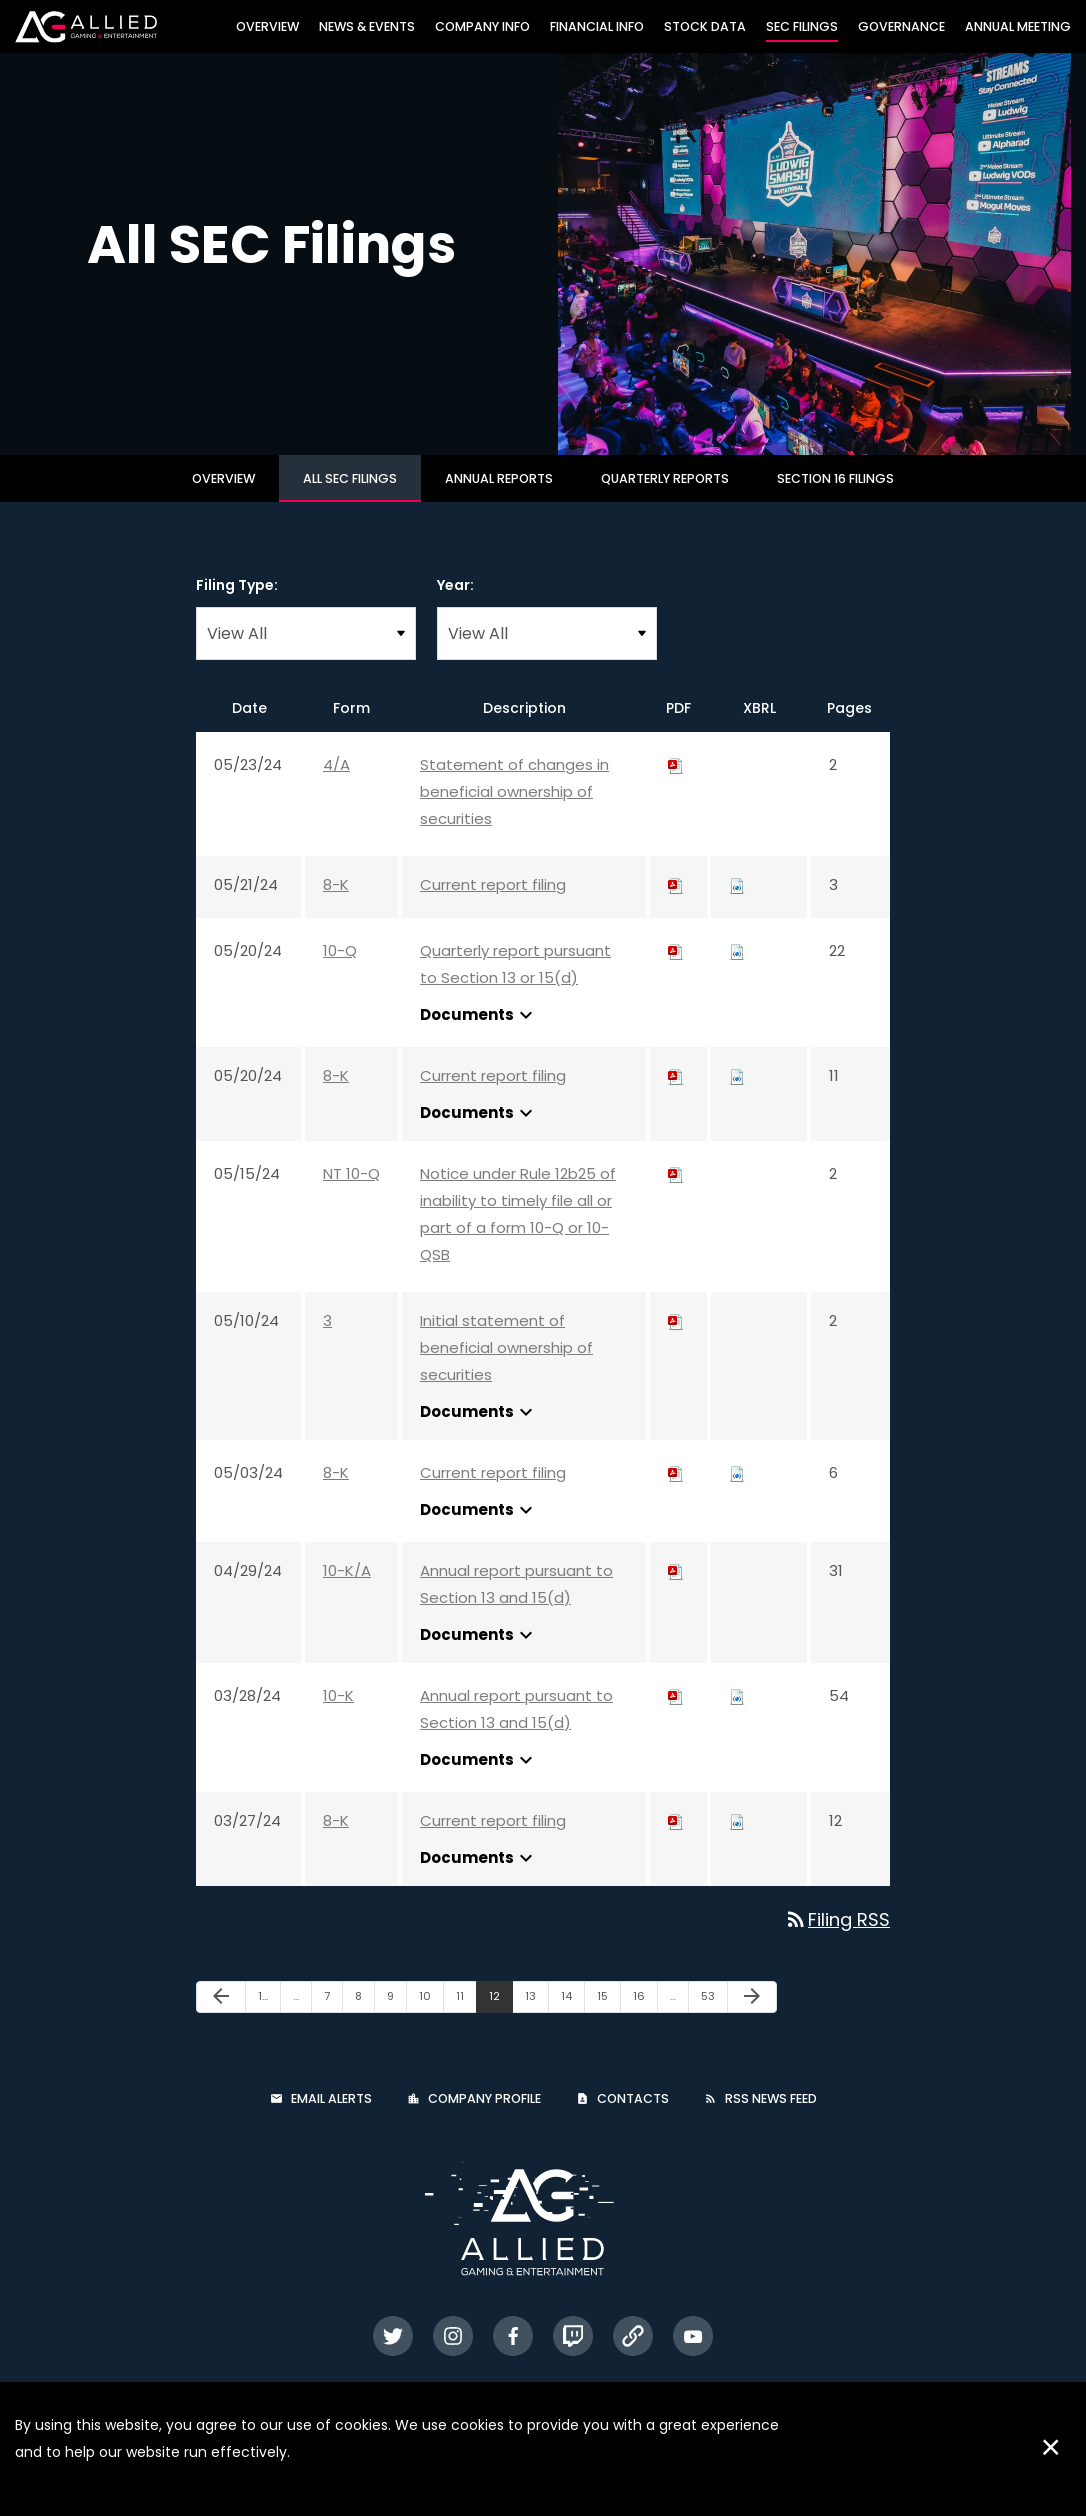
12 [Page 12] (500, 2018)
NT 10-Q (351, 1191)
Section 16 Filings (835, 496)
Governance (901, 26)
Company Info (482, 26)
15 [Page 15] (608, 2018)
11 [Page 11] (466, 2018)
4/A (336, 782)
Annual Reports (499, 496)
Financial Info (597, 26)
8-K (336, 902)
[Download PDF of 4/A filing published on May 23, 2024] (676, 782)
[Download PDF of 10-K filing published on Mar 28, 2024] (676, 1713)
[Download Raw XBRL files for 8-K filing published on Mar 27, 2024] (737, 1838)
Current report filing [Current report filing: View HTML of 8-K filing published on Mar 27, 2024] (493, 1838)
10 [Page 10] (431, 2018)
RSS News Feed (771, 2116)
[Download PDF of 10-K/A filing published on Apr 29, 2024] (676, 1588)
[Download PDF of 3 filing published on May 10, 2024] (676, 1338)
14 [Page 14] (572, 2018)
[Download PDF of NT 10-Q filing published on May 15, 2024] (676, 1191)
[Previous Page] (221, 2015)
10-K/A (347, 1588)
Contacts (633, 2116)
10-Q (340, 968)
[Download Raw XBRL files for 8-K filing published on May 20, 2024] (737, 1093)
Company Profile (484, 2116)
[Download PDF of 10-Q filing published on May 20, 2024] (676, 968)
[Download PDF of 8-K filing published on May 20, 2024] (676, 1093)
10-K (338, 1713)
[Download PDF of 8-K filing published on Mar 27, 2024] (676, 1838)
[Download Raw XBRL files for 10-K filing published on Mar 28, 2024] (737, 1713)
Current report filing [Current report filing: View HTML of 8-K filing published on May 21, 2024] (493, 902)
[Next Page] (752, 2015)
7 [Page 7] (333, 2018)
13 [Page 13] (536, 2018)
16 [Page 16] (645, 2018)
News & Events (367, 26)
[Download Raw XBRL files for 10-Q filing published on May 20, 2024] (737, 968)
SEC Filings (802, 26)
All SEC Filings (350, 496)
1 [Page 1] (269, 2018)
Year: (455, 603)
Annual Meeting (1018, 26)
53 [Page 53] (714, 2018)
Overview (267, 26)
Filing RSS (837, 1937)
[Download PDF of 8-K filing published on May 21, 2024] (676, 902)
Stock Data (705, 26)
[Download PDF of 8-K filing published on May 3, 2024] (676, 1490)
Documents (479, 1033)
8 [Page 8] (364, 2018)
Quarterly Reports (665, 496)
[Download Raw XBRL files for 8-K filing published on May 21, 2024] (737, 902)
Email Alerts (331, 2116)
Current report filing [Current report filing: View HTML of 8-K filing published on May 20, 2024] (493, 1093)
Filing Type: (237, 603)
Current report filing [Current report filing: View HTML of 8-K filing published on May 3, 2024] (493, 1490)
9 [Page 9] (396, 2018)
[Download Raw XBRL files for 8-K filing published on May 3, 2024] (737, 1490)
